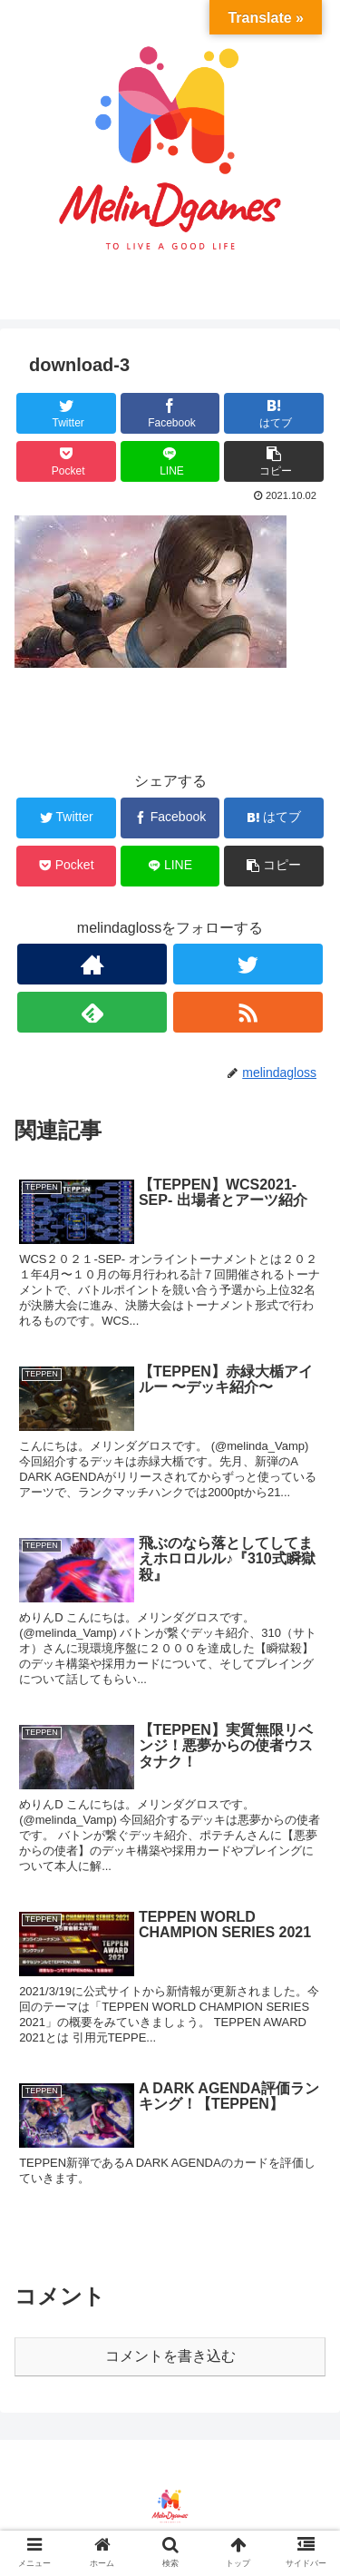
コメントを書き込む (170, 2356)
